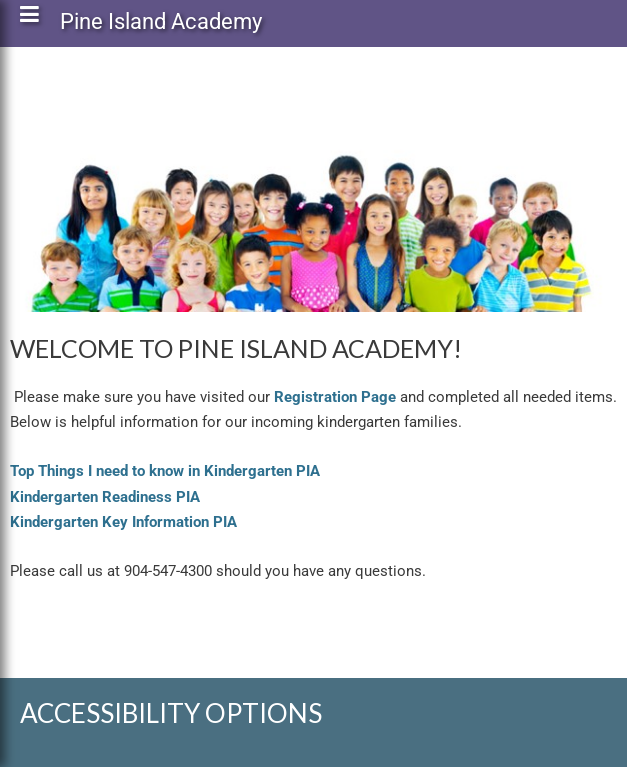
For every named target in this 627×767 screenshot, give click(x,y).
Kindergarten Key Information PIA (123, 522)
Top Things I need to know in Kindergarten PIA (165, 471)
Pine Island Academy (161, 25)
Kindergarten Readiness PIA (105, 497)
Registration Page (335, 397)
